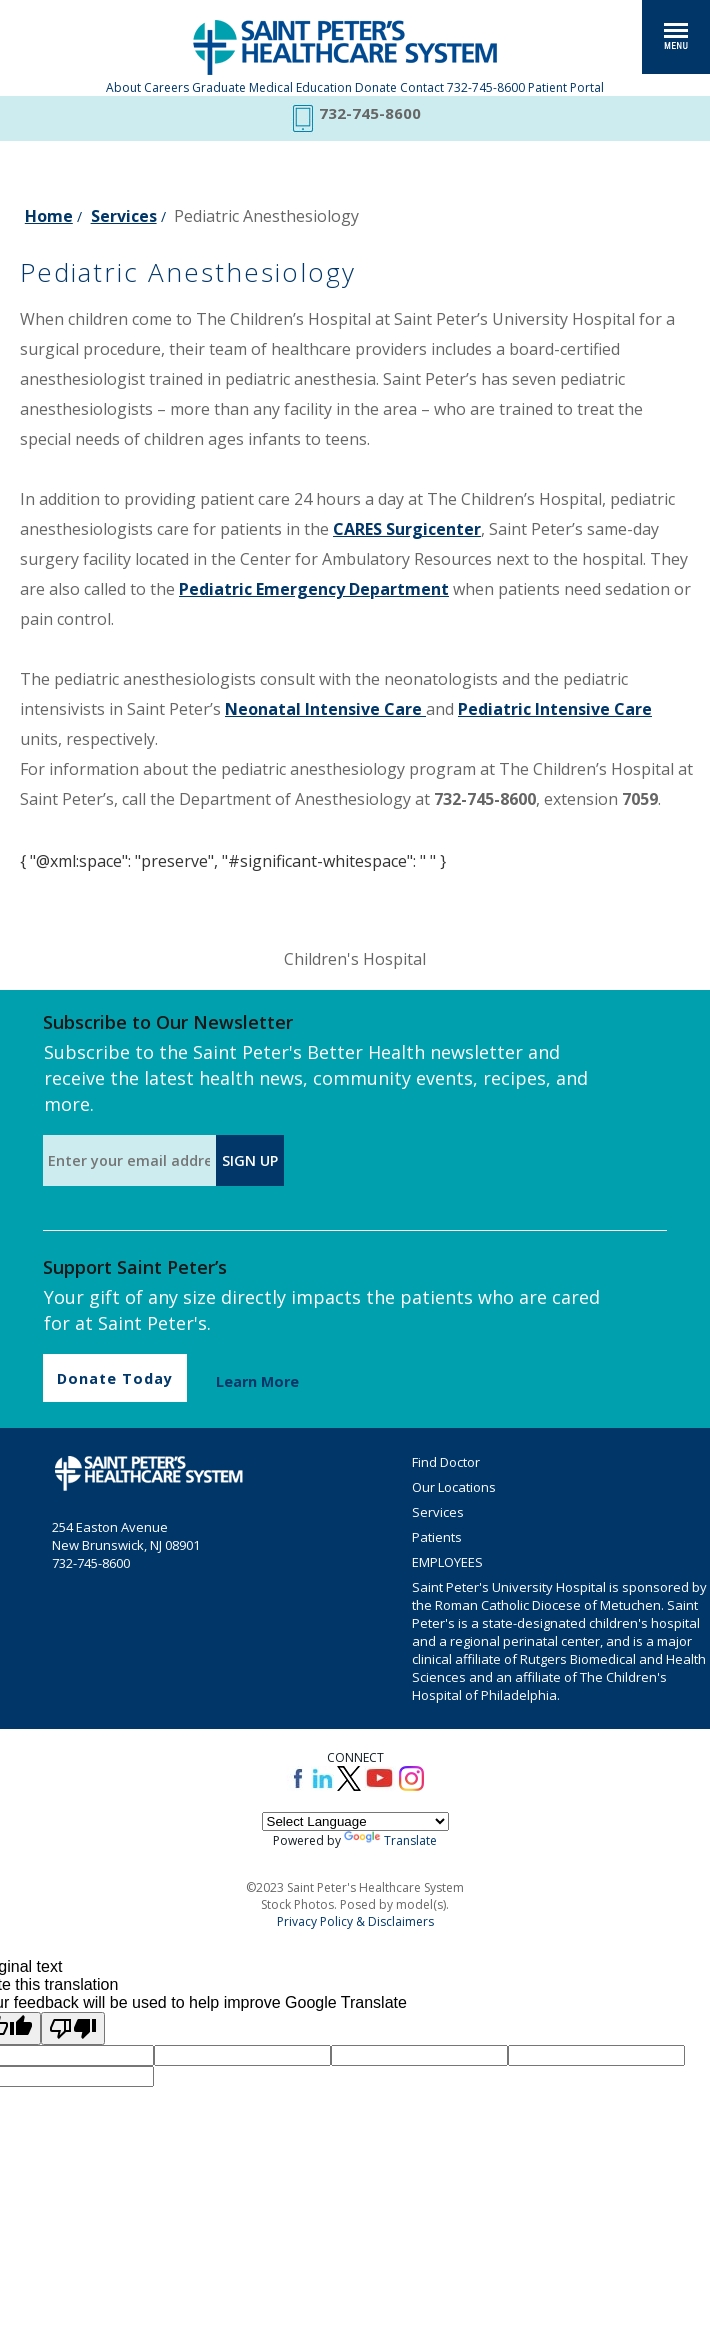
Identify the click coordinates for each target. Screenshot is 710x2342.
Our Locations (454, 1487)
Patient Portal (566, 87)
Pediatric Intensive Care (555, 709)
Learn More (257, 1381)
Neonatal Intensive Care (325, 709)
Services (124, 216)
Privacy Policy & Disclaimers (355, 1921)
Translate (390, 1840)
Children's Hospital (355, 959)
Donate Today (115, 1378)
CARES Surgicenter (407, 529)
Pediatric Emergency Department (314, 589)
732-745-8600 (486, 87)
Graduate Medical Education (272, 87)
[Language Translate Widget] (355, 1821)
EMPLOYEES (447, 1562)
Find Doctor (446, 1462)
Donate (376, 87)
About (123, 87)
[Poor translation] (73, 2028)
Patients (437, 1537)
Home (49, 216)
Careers (166, 87)
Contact (422, 87)
